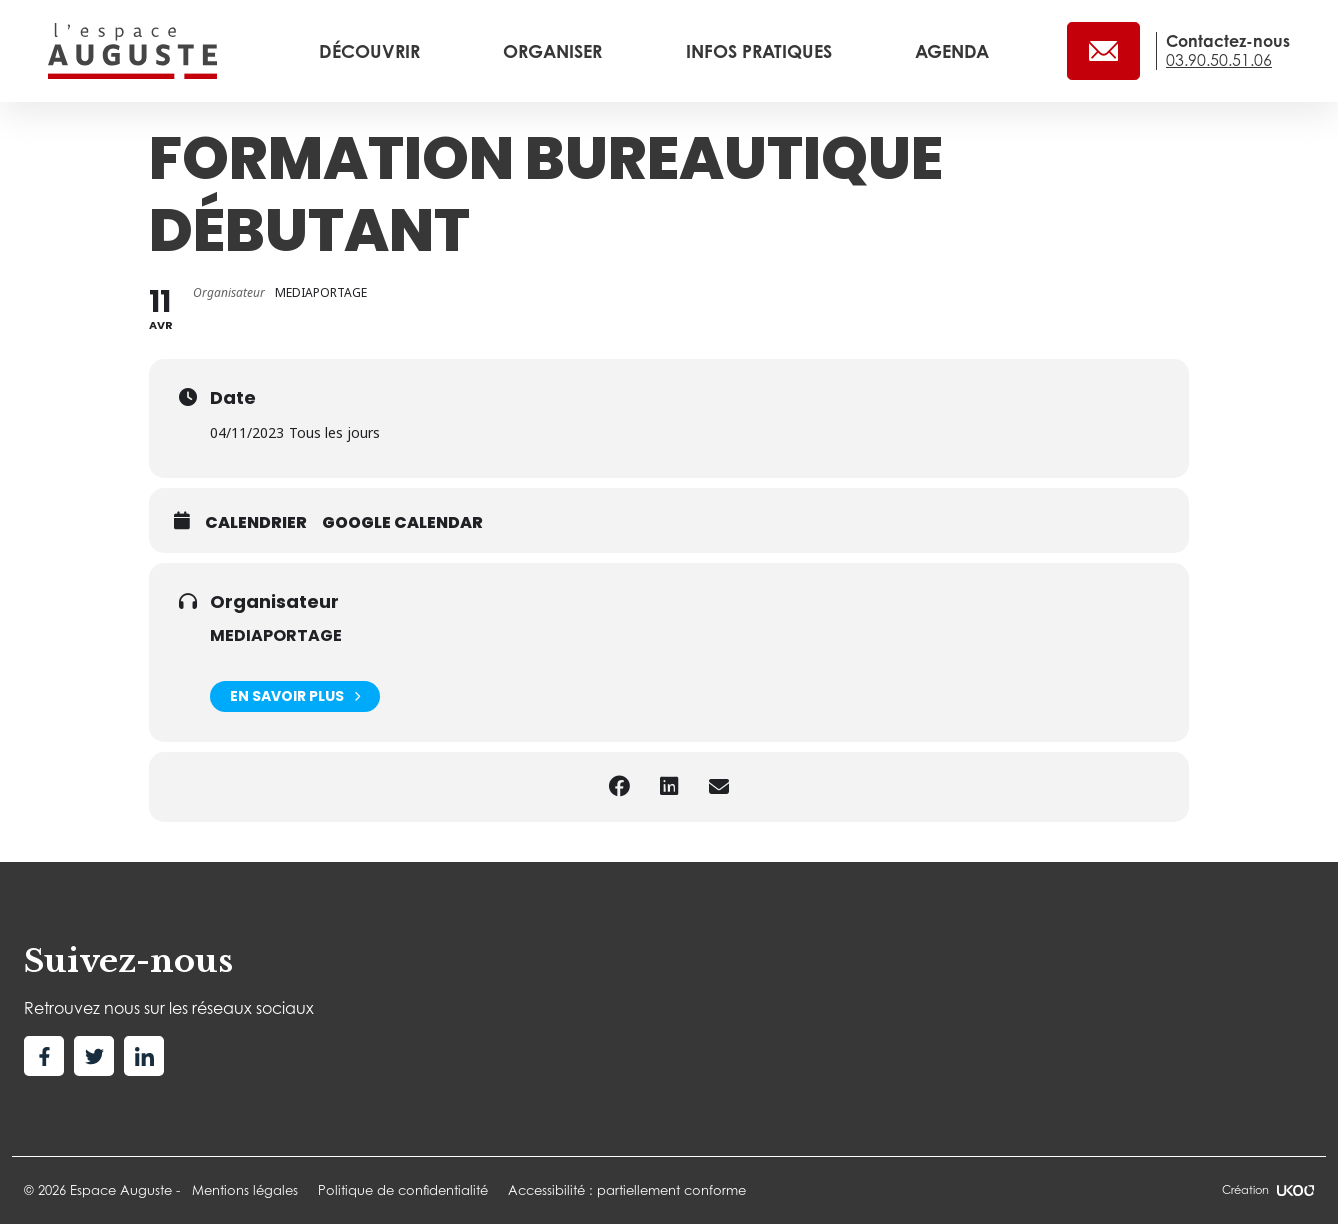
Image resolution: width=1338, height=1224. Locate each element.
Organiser (555, 51)
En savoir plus (295, 696)
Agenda (952, 51)
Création (1268, 1190)
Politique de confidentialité (403, 1190)
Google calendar (402, 523)
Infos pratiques (761, 51)
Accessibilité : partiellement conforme (627, 1190)
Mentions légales (245, 1190)
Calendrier (256, 523)
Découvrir (372, 51)
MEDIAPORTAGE (276, 635)
